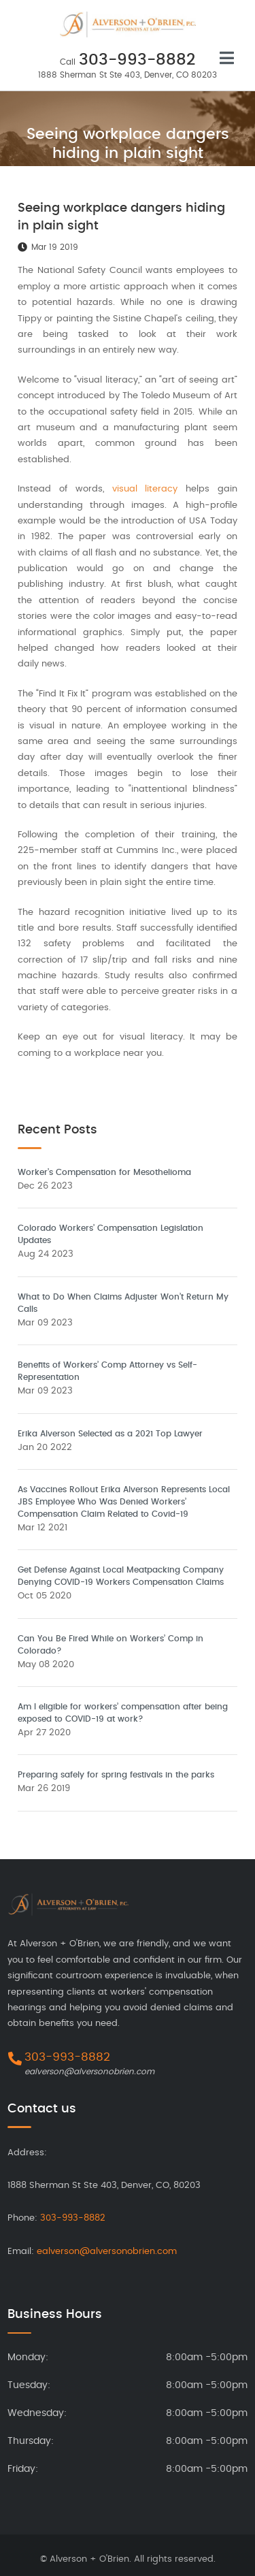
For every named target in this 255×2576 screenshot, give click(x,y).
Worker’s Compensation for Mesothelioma (104, 1172)
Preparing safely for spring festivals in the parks (116, 1775)
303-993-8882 (137, 60)
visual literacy (145, 489)
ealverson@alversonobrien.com (89, 2071)
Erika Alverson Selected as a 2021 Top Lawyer (110, 1434)
